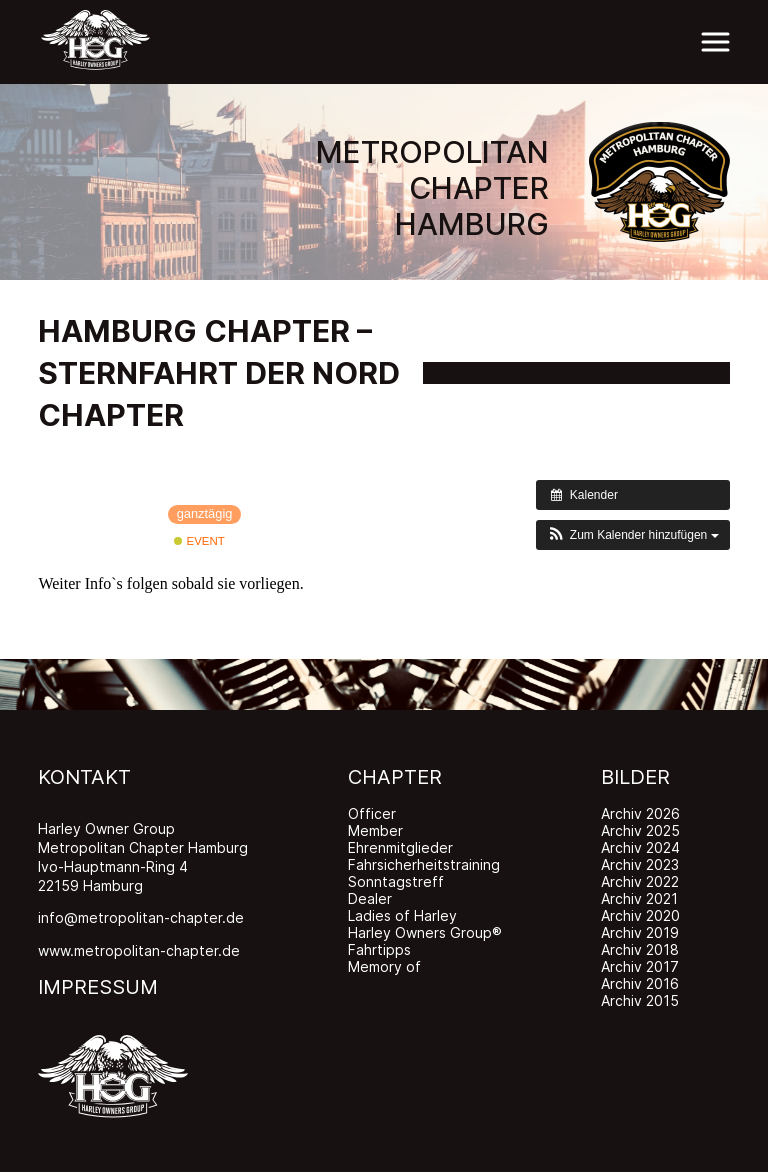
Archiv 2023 (640, 864)
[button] (633, 535)
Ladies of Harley (402, 915)
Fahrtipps (379, 949)
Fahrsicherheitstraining (424, 864)
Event (199, 541)
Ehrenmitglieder (400, 847)
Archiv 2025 (640, 830)
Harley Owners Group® (425, 932)
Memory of (384, 966)
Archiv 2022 (640, 881)
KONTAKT (84, 777)
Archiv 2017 (640, 966)
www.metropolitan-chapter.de (139, 950)
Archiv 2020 (640, 915)
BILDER (635, 777)
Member (375, 830)
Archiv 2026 (640, 813)
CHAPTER (395, 777)
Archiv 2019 (640, 932)
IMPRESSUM (98, 987)
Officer (372, 813)
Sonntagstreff (396, 881)
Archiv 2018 (640, 949)
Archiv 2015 (640, 1000)
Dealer (370, 898)
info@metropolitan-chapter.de (141, 917)
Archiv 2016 (640, 983)
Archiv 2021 (639, 898)
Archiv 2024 (640, 847)
